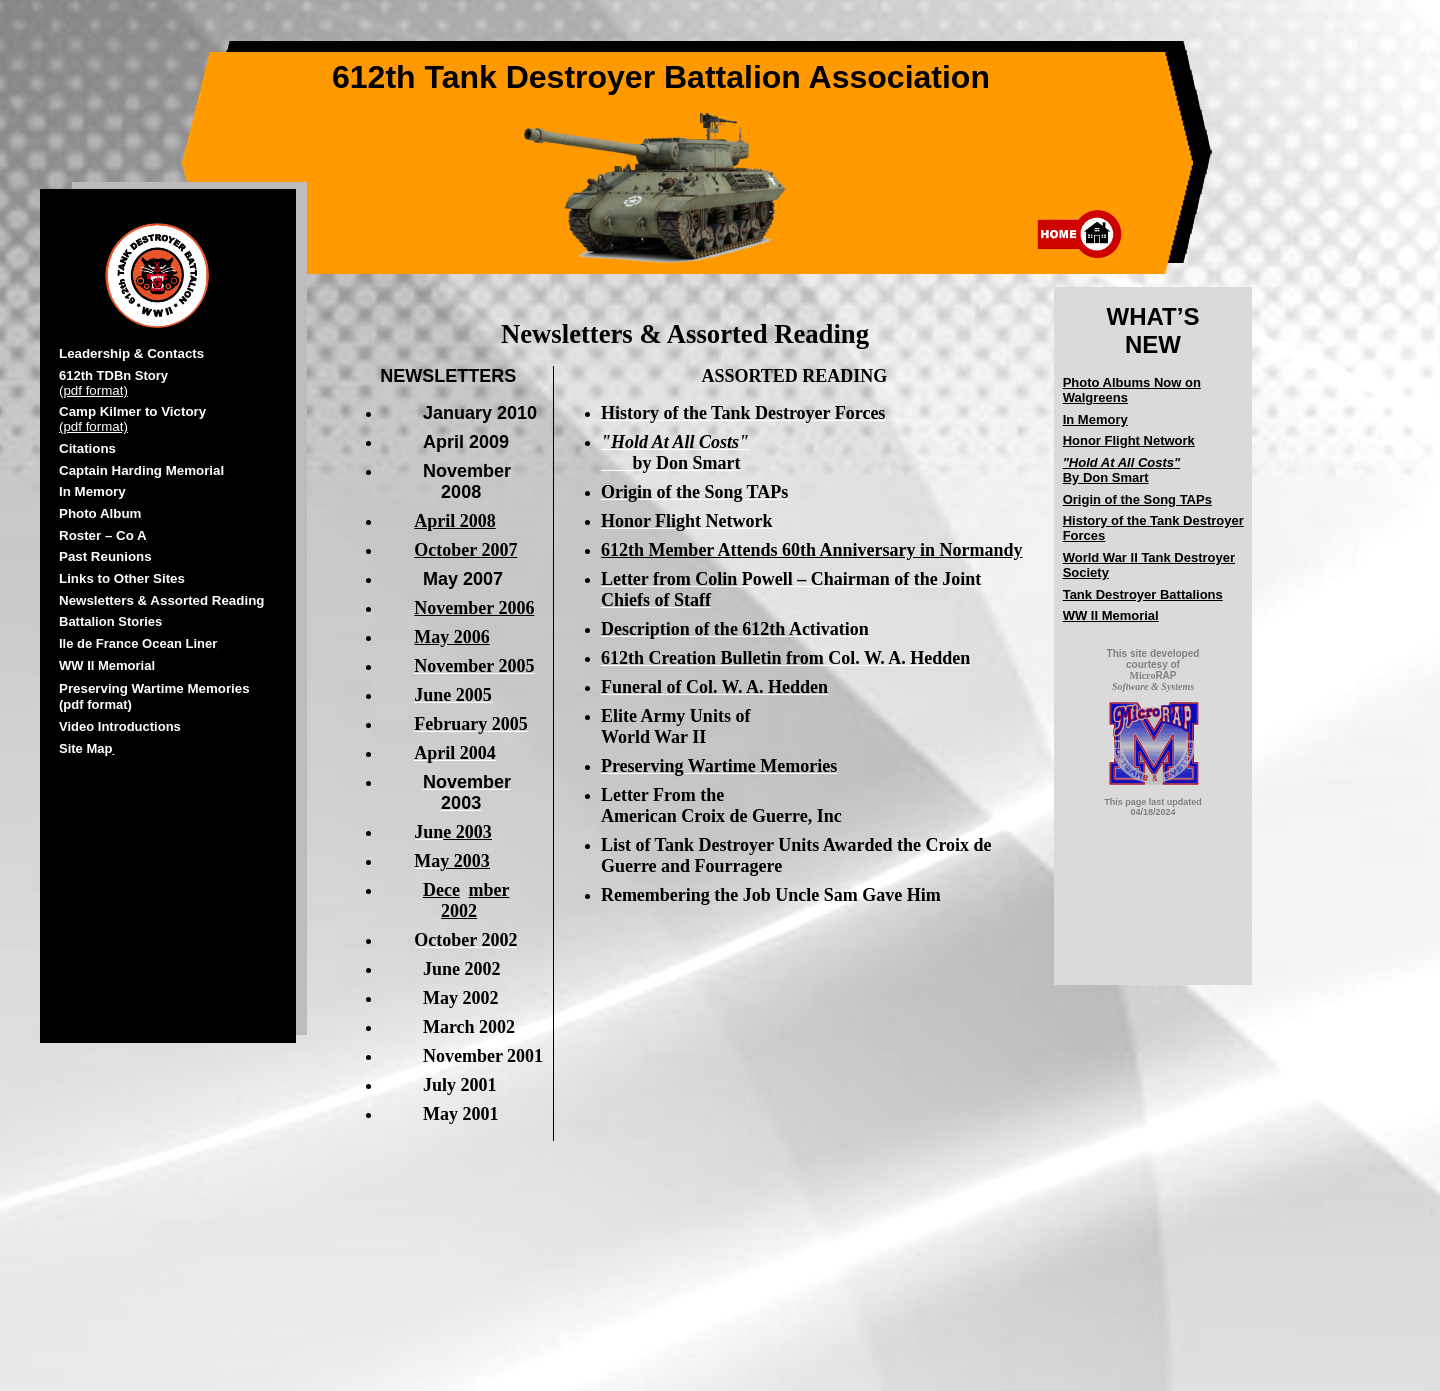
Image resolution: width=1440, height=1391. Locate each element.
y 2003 (465, 861)
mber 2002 (475, 900)
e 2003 (467, 832)
